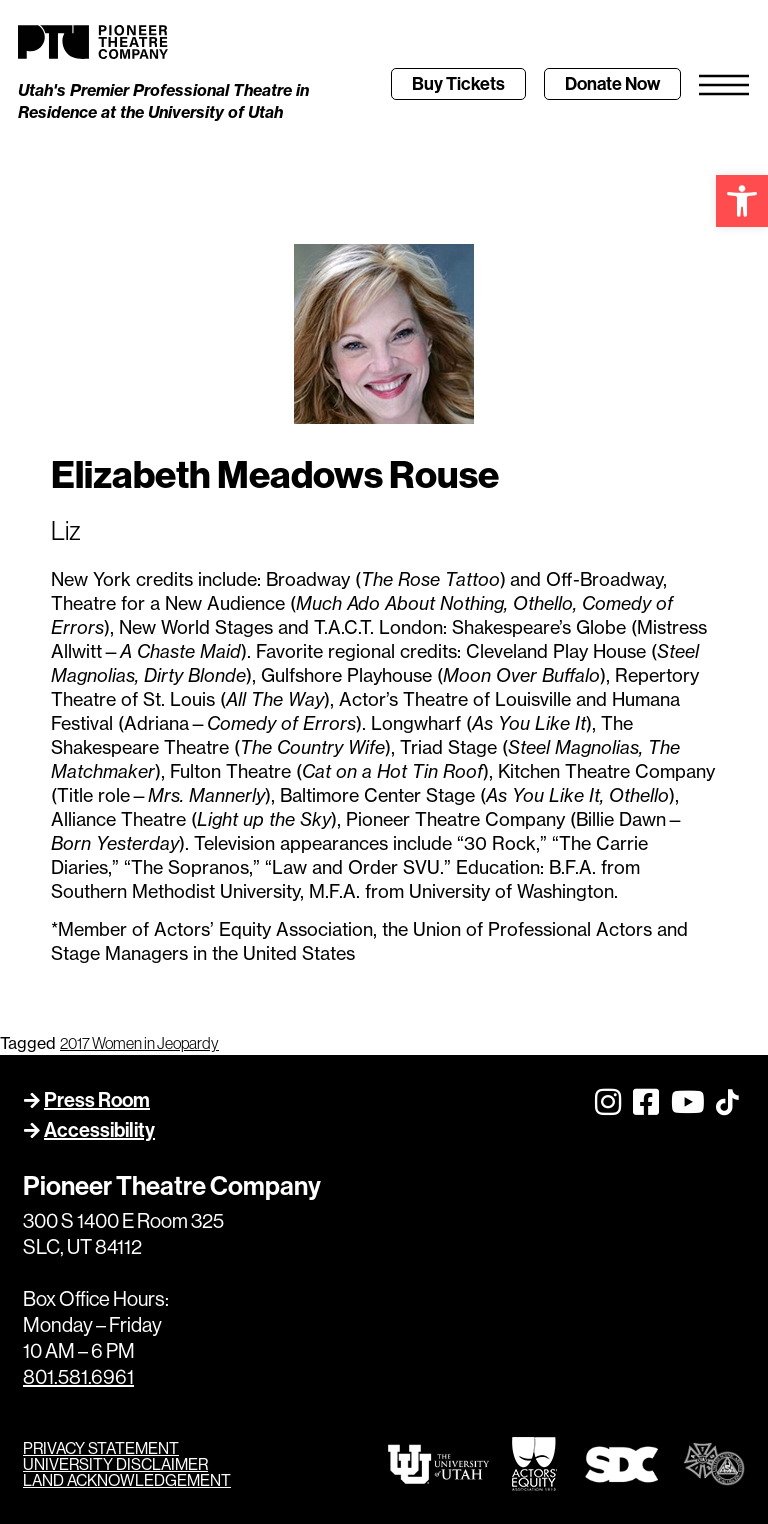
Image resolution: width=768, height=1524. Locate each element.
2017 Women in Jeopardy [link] (139, 1043)
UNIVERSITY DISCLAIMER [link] (115, 1464)
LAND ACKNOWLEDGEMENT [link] (127, 1480)
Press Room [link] (97, 1099)
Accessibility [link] (99, 1129)
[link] (742, 201)
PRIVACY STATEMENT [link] (101, 1448)
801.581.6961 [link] (78, 1376)
